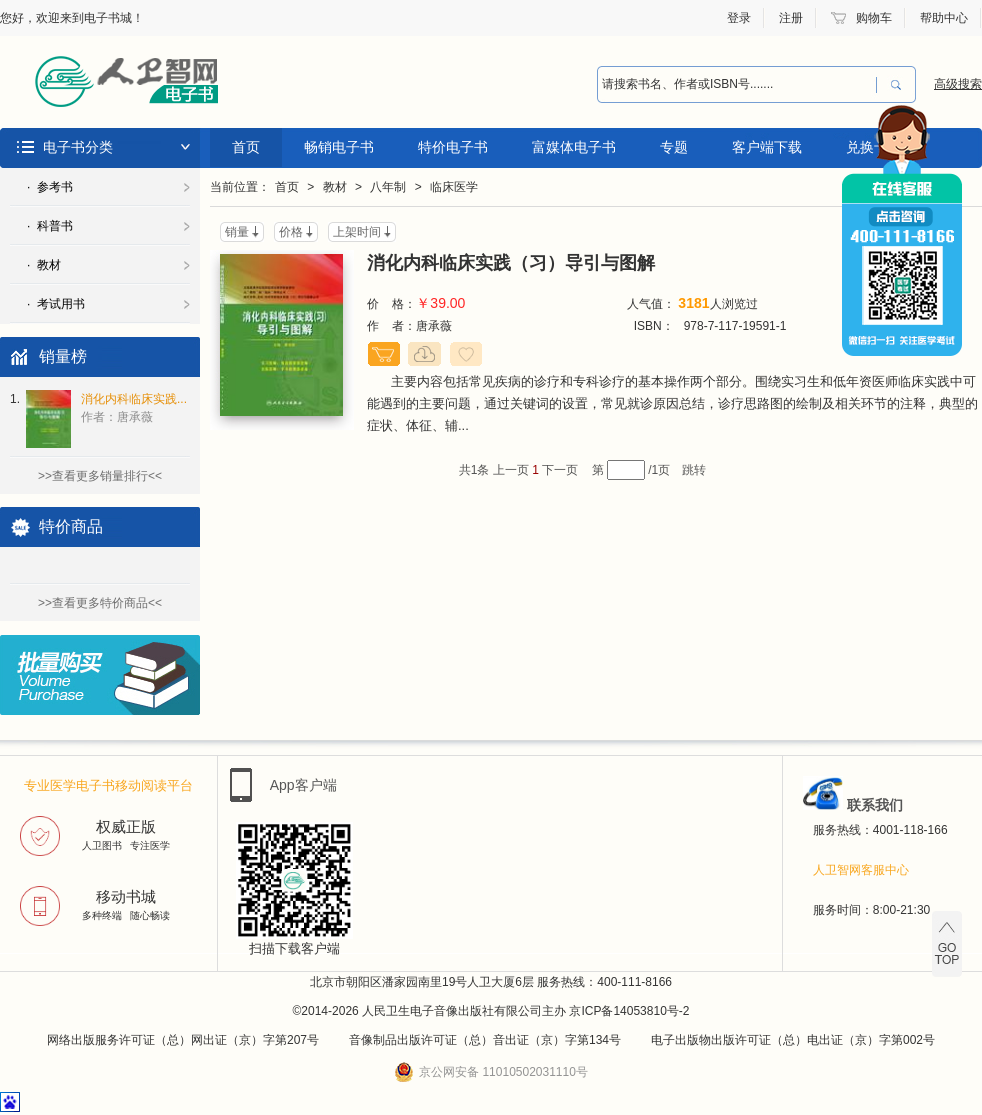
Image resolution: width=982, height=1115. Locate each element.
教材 (335, 187)
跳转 (694, 470)
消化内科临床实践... (134, 408)
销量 (237, 232)
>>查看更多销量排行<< (100, 476)
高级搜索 (958, 84)
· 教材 (44, 265)
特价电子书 (453, 147)
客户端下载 (767, 147)
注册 (791, 18)
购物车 (874, 18)
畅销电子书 (339, 147)
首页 (246, 147)
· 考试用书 (56, 304)
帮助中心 (944, 18)
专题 (674, 147)
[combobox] (737, 84)
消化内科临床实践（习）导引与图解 (511, 263)
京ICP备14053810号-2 (629, 1011)
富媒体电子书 (574, 147)
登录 (739, 18)
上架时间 (357, 232)
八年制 (388, 187)
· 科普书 (50, 226)
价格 (291, 232)
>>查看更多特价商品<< (100, 603)
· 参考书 (50, 187)
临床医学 (454, 187)
